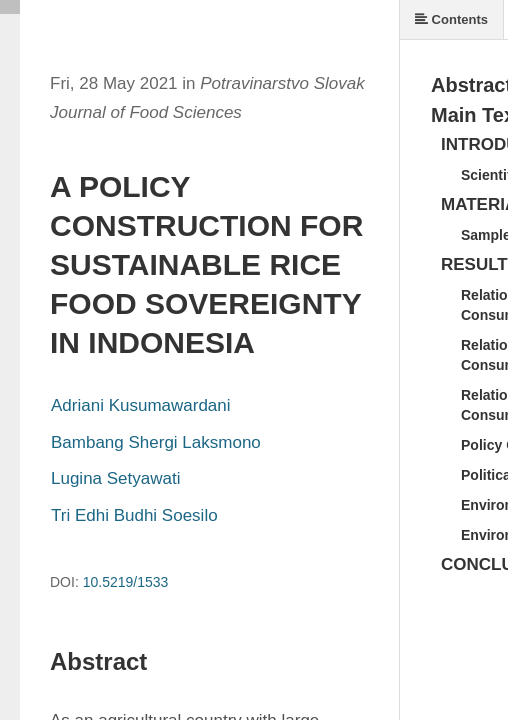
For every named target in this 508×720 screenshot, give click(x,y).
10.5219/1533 (126, 582)
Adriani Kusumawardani (141, 405)
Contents (451, 19)
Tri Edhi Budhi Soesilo (134, 515)
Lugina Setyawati (115, 478)
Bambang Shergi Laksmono (156, 442)
